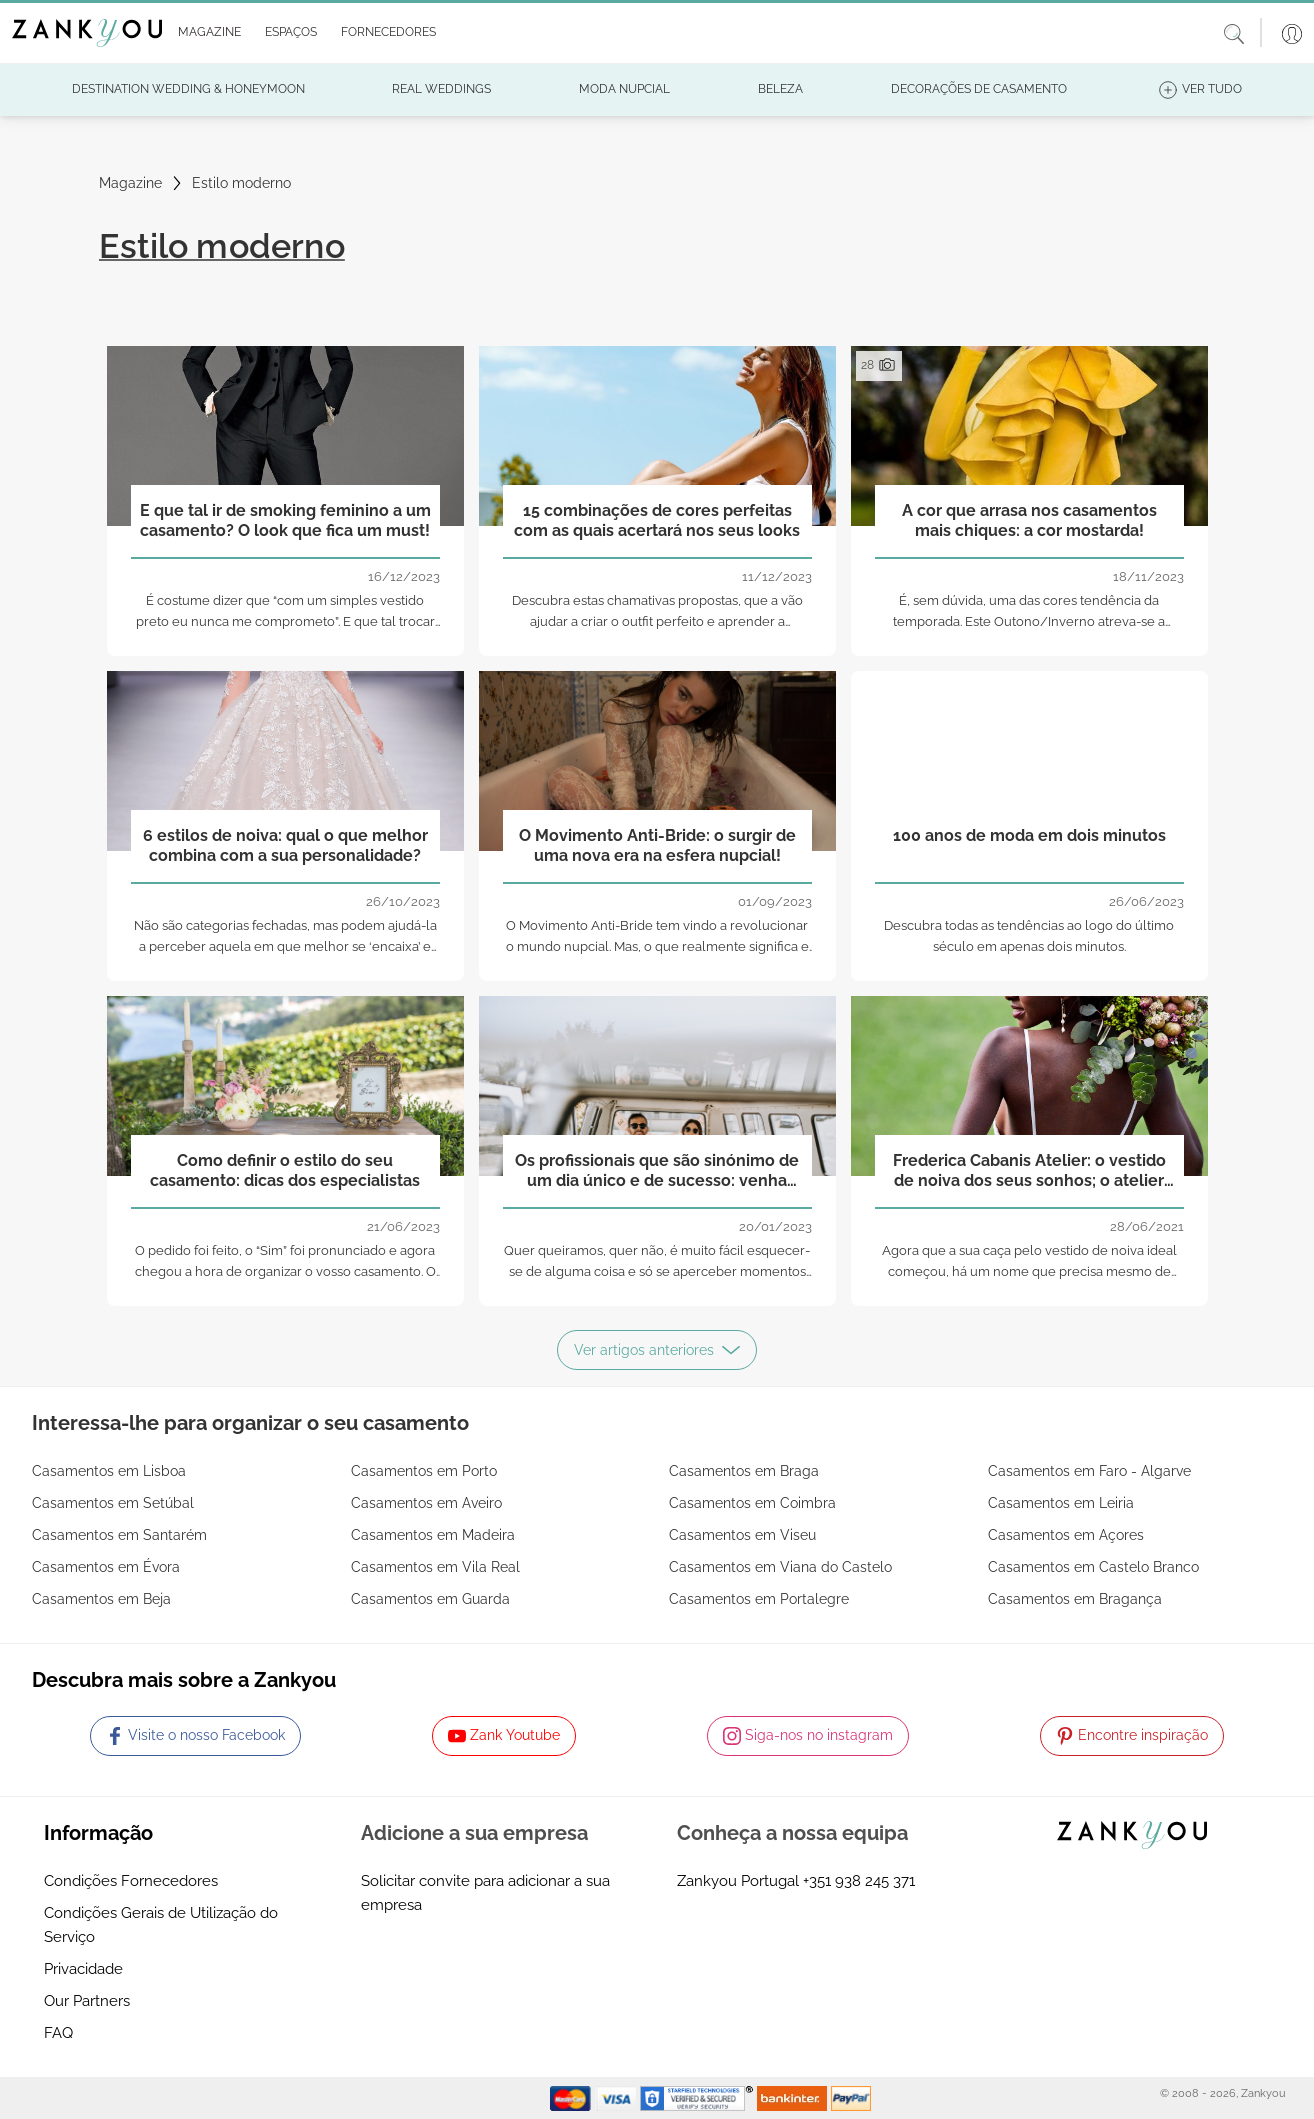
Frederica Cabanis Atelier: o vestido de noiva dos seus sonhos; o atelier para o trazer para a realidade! (1029, 1171)
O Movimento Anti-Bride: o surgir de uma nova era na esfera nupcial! (657, 845)
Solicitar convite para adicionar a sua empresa (485, 1893)
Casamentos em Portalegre (759, 1599)
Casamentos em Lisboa (109, 1471)
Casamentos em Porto (424, 1471)
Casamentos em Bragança (1075, 1599)
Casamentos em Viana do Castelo (780, 1567)
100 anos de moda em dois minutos (1029, 835)
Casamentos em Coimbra (752, 1503)
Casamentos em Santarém (119, 1535)
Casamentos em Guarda (430, 1599)
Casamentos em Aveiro (426, 1503)
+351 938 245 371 (859, 1881)
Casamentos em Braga (744, 1471)
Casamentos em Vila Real (435, 1567)
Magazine (130, 183)
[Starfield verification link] (699, 2097)
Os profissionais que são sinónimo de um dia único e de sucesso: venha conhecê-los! (657, 1171)
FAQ (58, 2033)
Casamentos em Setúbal (113, 1503)
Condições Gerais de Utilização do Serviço (161, 1925)
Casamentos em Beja (101, 1599)
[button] (205, 33)
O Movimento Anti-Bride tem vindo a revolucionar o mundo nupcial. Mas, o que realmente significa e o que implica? (657, 946)
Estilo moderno (241, 183)
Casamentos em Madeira (433, 1535)
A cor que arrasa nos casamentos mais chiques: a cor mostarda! (1029, 520)
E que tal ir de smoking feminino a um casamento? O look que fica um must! (285, 520)
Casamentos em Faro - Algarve (1089, 1471)
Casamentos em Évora (106, 1567)
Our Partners (87, 2001)
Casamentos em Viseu (742, 1535)
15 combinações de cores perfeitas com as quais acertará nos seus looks (657, 520)
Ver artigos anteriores (657, 1350)
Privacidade (83, 1969)
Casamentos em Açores (1066, 1535)
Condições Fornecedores (131, 1881)
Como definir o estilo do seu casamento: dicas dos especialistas (285, 1170)
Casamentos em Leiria (1061, 1503)
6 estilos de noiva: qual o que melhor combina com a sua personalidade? (285, 845)
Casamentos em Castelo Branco (1093, 1567)
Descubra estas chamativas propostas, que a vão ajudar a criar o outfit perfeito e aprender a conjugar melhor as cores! (657, 621)
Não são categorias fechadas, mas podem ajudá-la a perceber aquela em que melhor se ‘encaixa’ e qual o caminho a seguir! (285, 946)
